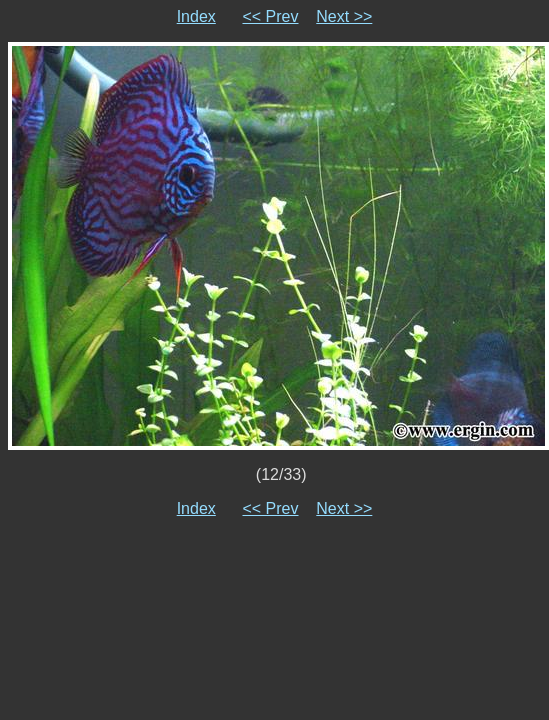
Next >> (344, 16)
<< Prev (270, 16)
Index (196, 16)
